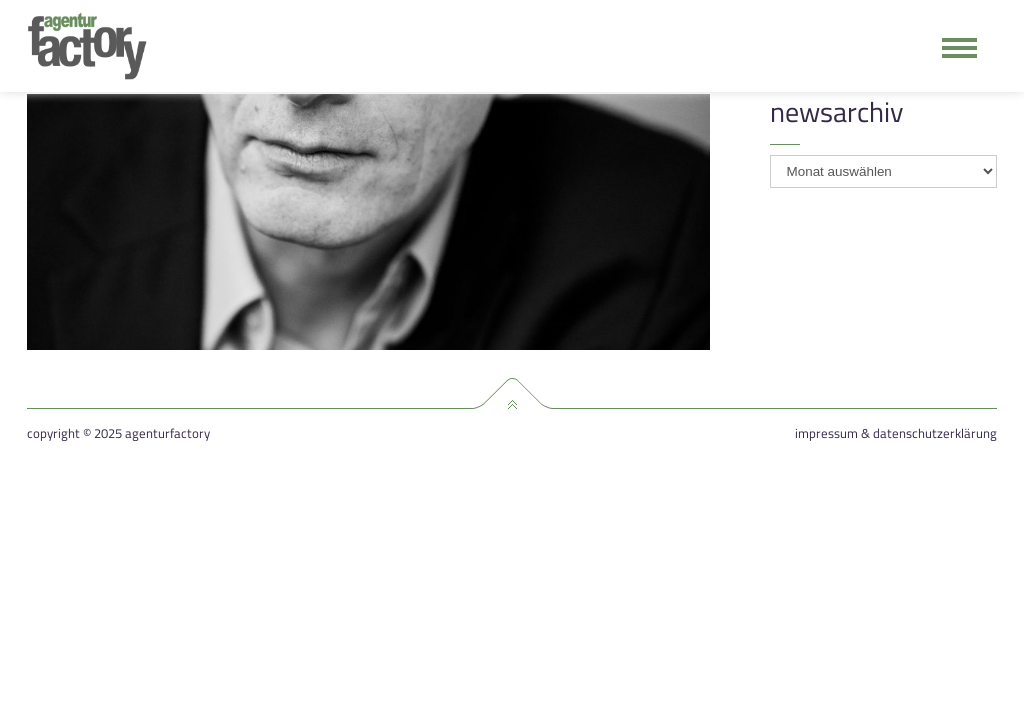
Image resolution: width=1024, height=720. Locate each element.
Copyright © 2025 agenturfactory (118, 433)
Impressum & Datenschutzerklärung (896, 433)
